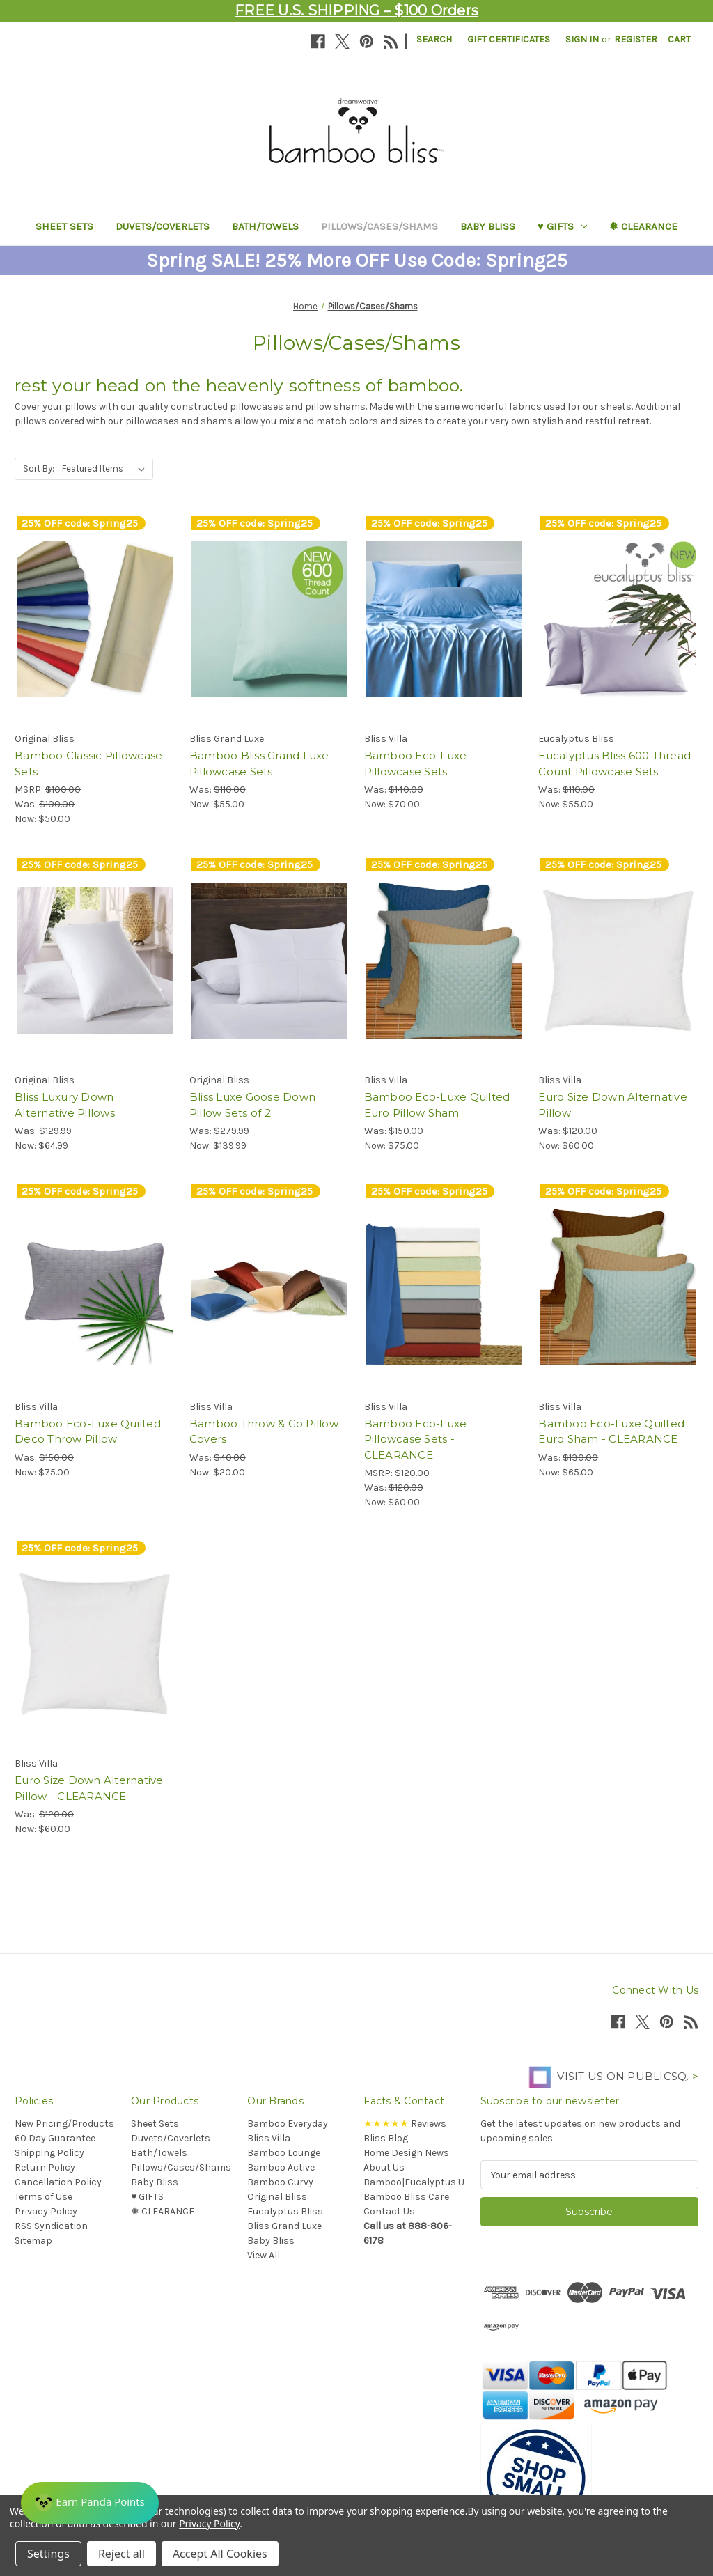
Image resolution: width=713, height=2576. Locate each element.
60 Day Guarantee (55, 2138)
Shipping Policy (49, 2153)
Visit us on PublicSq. (605, 2076)
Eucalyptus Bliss (285, 2211)
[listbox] (106, 468)
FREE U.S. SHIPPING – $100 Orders (356, 10)
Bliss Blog (385, 2138)
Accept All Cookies (220, 2553)
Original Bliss (277, 2197)
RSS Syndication (51, 2226)
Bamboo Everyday (287, 2123)
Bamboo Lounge (283, 2153)
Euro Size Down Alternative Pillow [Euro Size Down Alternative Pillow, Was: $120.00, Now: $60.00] (612, 1104)
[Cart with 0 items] (679, 39)
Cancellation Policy (58, 2182)
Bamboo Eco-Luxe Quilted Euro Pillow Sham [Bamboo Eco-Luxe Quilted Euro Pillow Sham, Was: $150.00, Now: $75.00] (437, 1104)
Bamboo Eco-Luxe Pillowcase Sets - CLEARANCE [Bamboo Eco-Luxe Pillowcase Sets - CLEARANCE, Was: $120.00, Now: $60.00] (415, 1439)
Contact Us (389, 2211)
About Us (384, 2167)
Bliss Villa (268, 2138)
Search (434, 39)
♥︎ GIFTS (562, 226)
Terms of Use (43, 2197)
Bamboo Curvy (280, 2182)
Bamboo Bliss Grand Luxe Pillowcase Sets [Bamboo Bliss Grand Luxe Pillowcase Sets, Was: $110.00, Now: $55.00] (259, 763)
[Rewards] (90, 2503)
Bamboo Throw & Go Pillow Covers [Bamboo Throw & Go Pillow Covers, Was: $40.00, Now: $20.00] (263, 1431)
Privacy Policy (46, 2211)
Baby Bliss (487, 226)
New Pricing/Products (64, 2123)
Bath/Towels (265, 226)
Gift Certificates (508, 39)
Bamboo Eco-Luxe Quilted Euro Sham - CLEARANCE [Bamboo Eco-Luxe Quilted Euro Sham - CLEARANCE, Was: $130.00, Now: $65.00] (611, 1431)
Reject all (121, 2553)
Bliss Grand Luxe (284, 2226)
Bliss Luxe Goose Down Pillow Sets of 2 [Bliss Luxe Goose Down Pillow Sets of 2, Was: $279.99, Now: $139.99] (252, 1104)
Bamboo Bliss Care (406, 2197)
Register (635, 39)
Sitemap (33, 2241)
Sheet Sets (64, 226)
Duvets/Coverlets (163, 226)
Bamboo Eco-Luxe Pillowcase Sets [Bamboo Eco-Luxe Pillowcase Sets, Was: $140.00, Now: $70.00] (415, 763)
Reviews (404, 2123)
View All (263, 2255)
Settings (48, 2553)
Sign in (582, 39)
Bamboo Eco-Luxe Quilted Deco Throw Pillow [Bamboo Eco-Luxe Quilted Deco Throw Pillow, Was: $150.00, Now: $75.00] (88, 1431)
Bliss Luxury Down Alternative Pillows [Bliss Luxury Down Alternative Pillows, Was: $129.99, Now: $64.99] (65, 1104)
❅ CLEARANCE (643, 226)
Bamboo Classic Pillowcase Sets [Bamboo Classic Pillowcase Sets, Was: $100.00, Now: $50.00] (88, 763)
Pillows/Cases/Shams (379, 226)
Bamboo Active (281, 2167)
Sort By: (38, 468)
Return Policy (45, 2167)
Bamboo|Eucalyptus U (413, 2182)
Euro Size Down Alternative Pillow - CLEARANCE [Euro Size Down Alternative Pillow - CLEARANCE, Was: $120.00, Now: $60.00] (89, 1788)
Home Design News (406, 2153)
